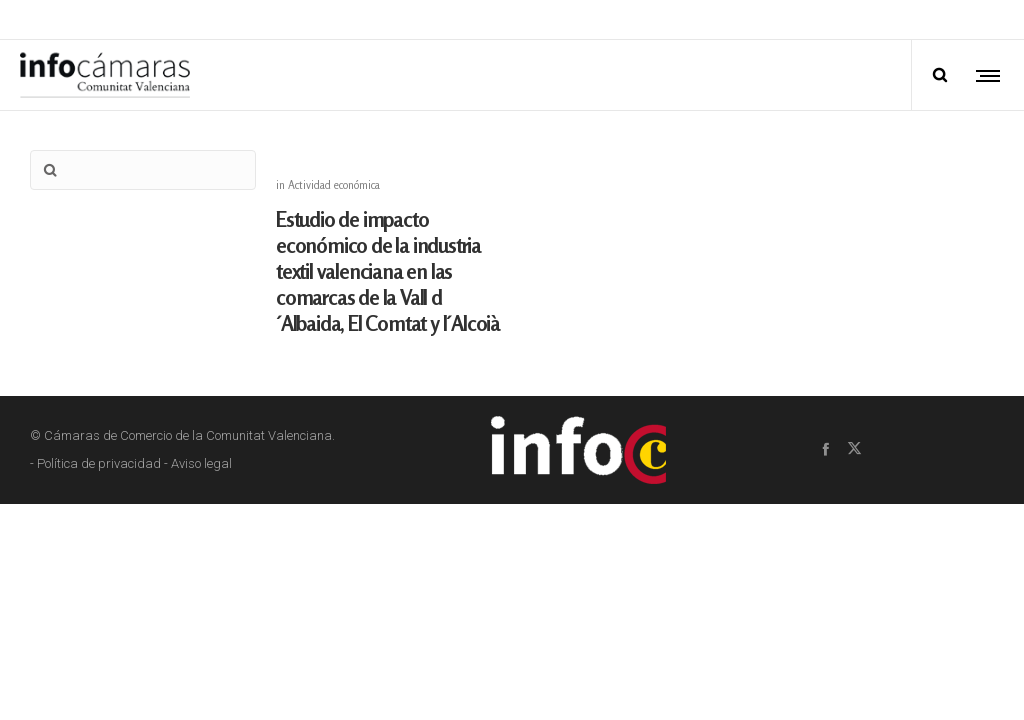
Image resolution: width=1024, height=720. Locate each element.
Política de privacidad (99, 443)
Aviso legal (201, 443)
